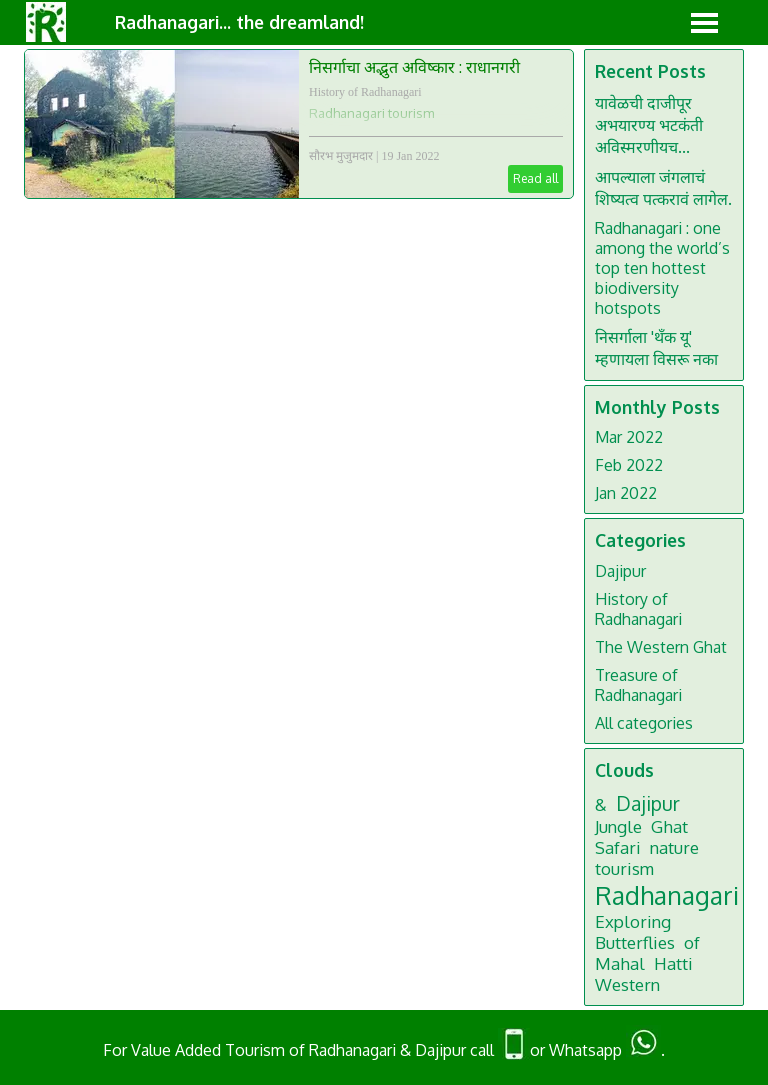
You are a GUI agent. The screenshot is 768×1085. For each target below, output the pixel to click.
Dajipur (620, 571)
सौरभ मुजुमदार (341, 156)
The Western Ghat (661, 647)
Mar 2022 (629, 437)
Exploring (633, 921)
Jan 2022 (626, 493)
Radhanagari (667, 895)
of (692, 942)
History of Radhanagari (365, 92)
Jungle (618, 826)
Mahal (620, 963)
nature (674, 847)
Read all (535, 178)
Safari (618, 847)
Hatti (673, 963)
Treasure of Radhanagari (638, 685)
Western (627, 984)
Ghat (669, 826)
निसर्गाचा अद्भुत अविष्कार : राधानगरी (414, 67)
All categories (644, 723)
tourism (624, 868)
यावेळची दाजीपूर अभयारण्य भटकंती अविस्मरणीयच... (649, 125)
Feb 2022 (629, 465)
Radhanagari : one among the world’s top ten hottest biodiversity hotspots (662, 268)
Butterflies (635, 942)
